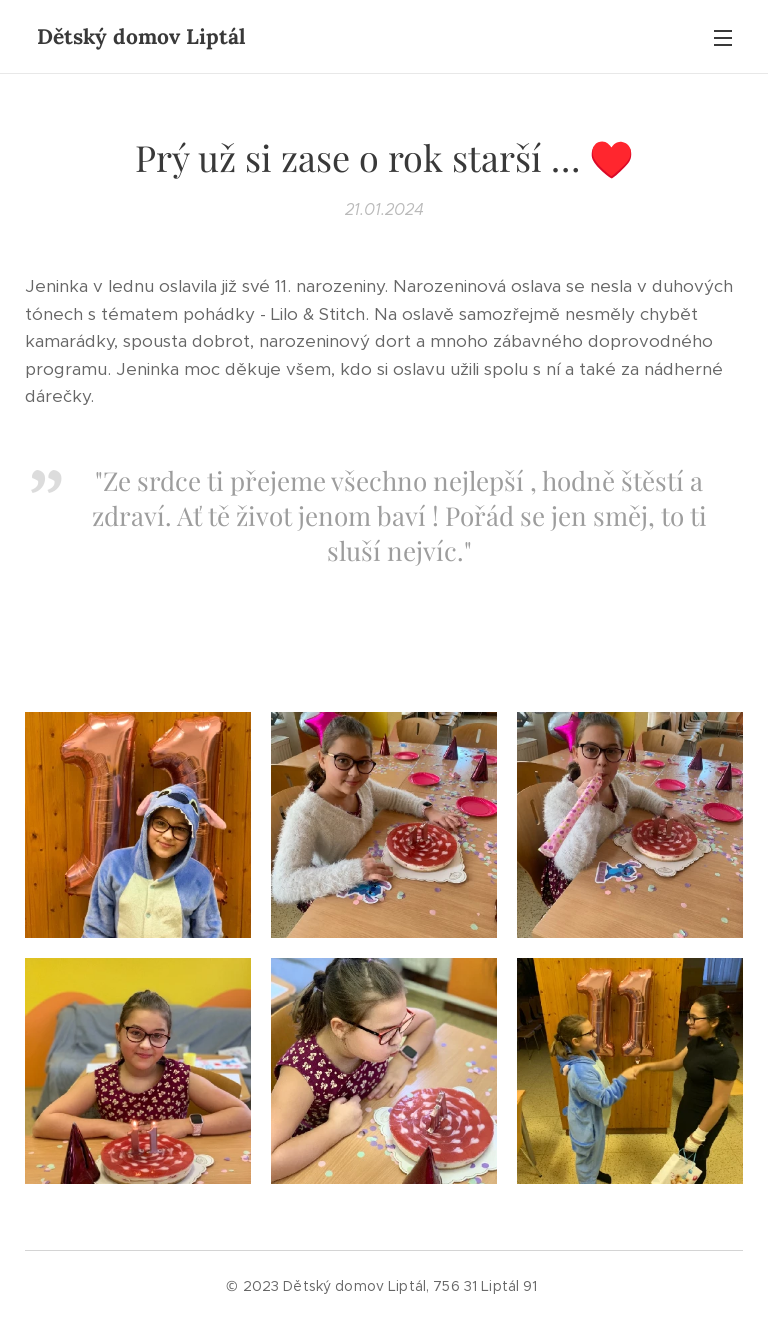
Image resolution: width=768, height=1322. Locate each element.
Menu (723, 38)
